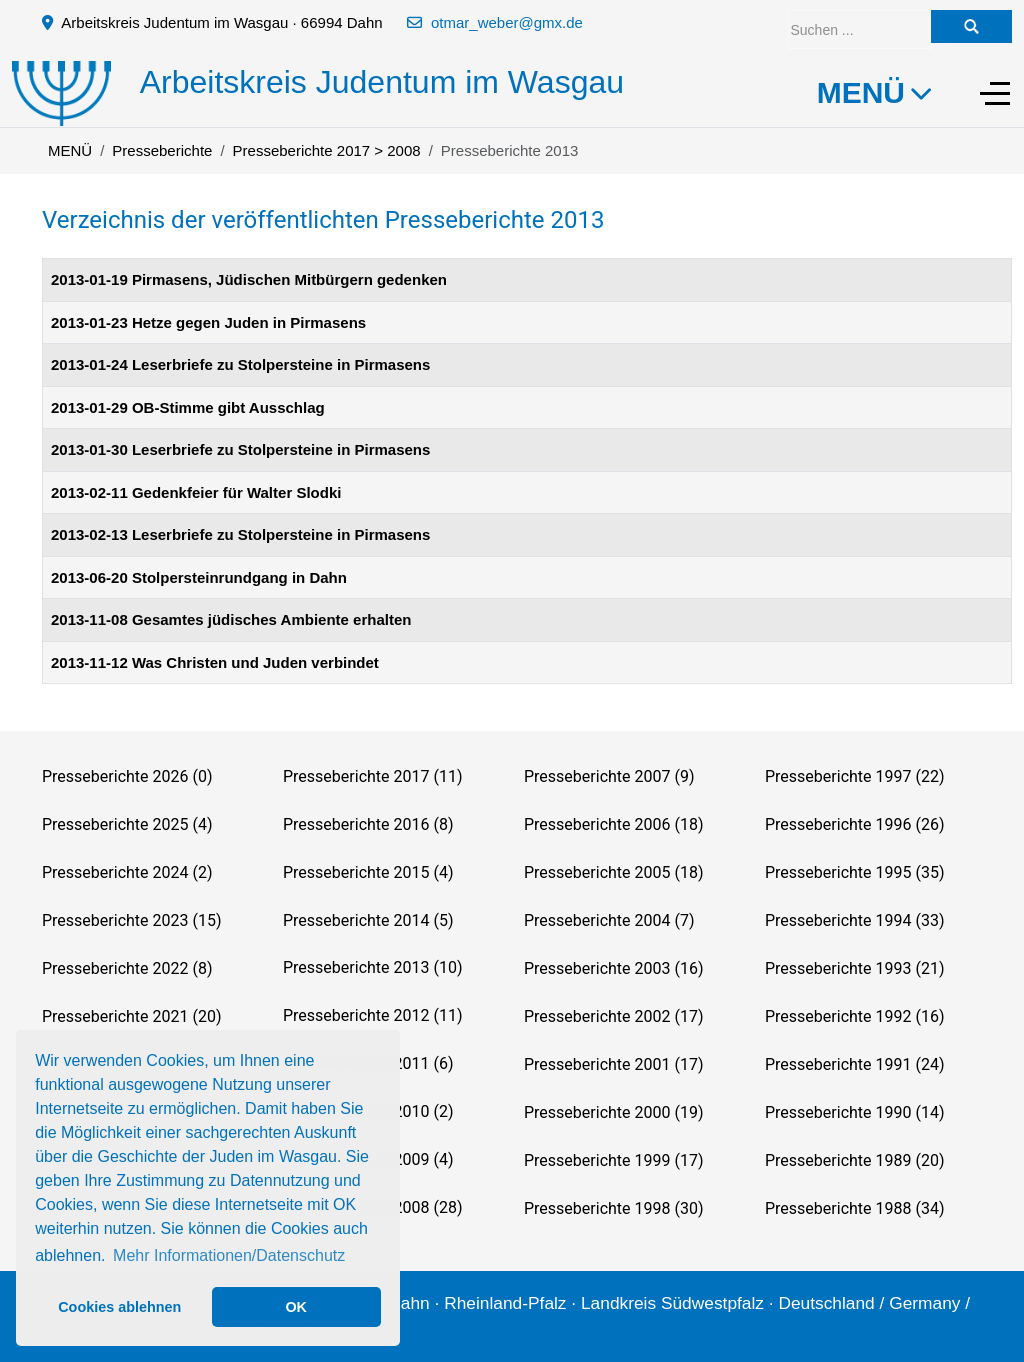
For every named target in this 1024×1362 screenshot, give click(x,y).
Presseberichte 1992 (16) (854, 1016)
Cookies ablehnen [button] (119, 1307)
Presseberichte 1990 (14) (854, 1112)
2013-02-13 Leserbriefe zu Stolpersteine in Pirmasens (240, 534)
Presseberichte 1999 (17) (613, 1160)
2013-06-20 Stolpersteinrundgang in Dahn (199, 577)
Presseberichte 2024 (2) (127, 872)
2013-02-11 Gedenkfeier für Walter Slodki (196, 492)
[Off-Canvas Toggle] (995, 93)
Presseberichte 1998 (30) (613, 1208)
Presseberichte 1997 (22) (854, 776)
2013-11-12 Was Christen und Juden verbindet (215, 662)
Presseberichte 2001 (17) (613, 1064)
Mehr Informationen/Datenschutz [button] (229, 1255)
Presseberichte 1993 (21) (854, 968)
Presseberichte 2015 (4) (368, 872)
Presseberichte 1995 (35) (854, 872)
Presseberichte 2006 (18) (613, 824)
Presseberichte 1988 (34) (854, 1208)
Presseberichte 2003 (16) (613, 968)
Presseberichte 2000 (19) (613, 1112)
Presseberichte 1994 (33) (854, 920)
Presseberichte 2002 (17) (613, 1016)
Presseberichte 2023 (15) (131, 920)
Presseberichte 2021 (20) (131, 1016)
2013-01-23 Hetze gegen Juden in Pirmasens (208, 322)
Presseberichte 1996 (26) (854, 824)
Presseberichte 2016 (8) (368, 824)
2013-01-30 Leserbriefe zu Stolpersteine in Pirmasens (240, 449)
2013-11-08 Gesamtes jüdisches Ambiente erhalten (231, 619)
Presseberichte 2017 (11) (372, 776)
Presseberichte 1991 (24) (854, 1064)
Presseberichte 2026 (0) (127, 776)
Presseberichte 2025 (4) (127, 824)
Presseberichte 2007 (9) (609, 776)
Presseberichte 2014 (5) (368, 920)
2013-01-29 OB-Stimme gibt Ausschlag (188, 407)
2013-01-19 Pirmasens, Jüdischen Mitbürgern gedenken (249, 279)
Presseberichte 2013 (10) (372, 967)
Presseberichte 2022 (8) (127, 968)
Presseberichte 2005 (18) (613, 872)
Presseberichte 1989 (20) (854, 1160)
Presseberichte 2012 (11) (372, 1015)
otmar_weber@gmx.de (507, 22)
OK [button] (296, 1307)
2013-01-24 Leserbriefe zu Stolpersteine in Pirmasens (240, 364)
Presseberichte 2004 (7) (609, 920)
